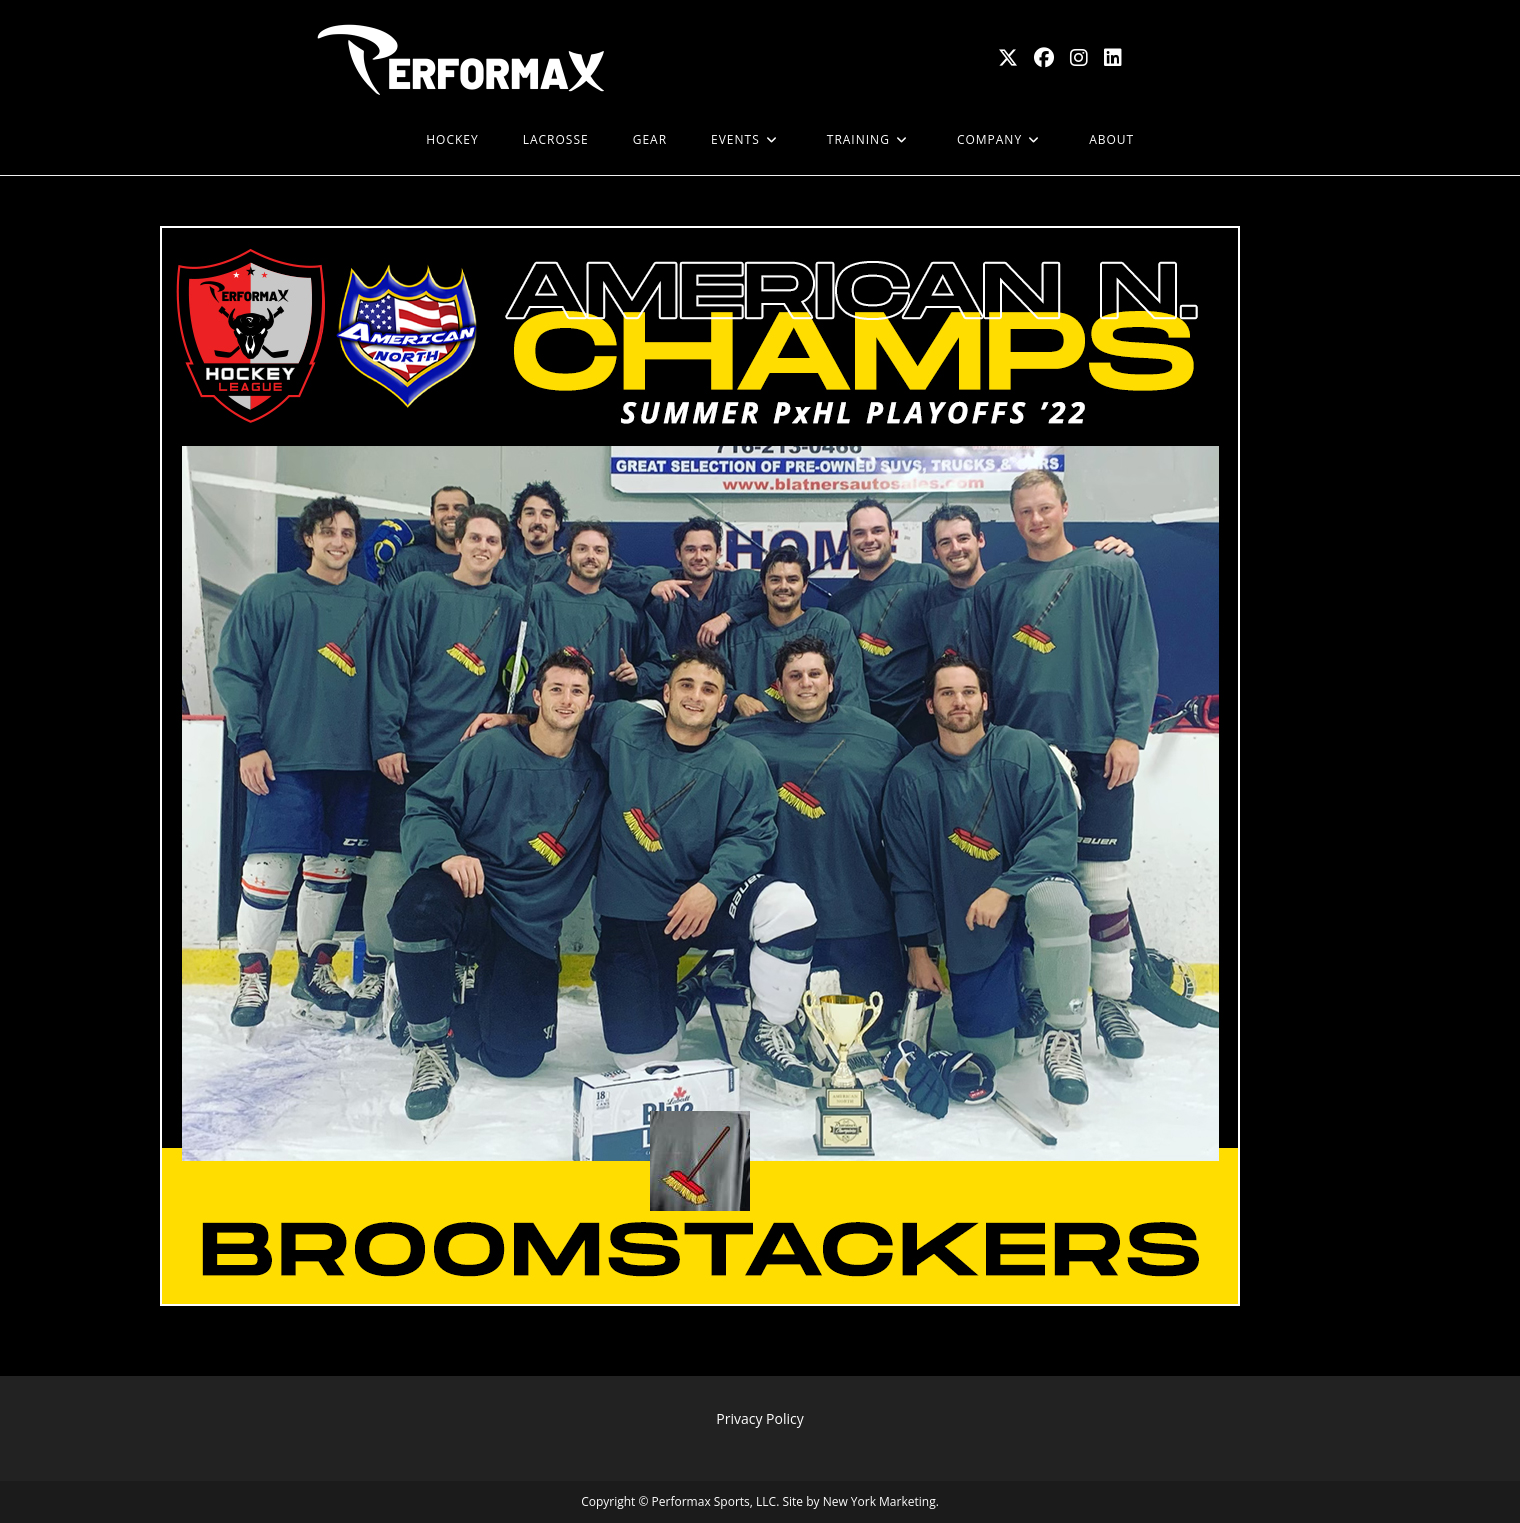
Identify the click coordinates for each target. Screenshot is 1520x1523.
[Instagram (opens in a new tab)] (1079, 58)
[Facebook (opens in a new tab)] (1044, 58)
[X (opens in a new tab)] (1008, 58)
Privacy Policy (759, 1418)
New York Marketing (879, 1501)
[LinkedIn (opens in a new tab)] (1113, 58)
